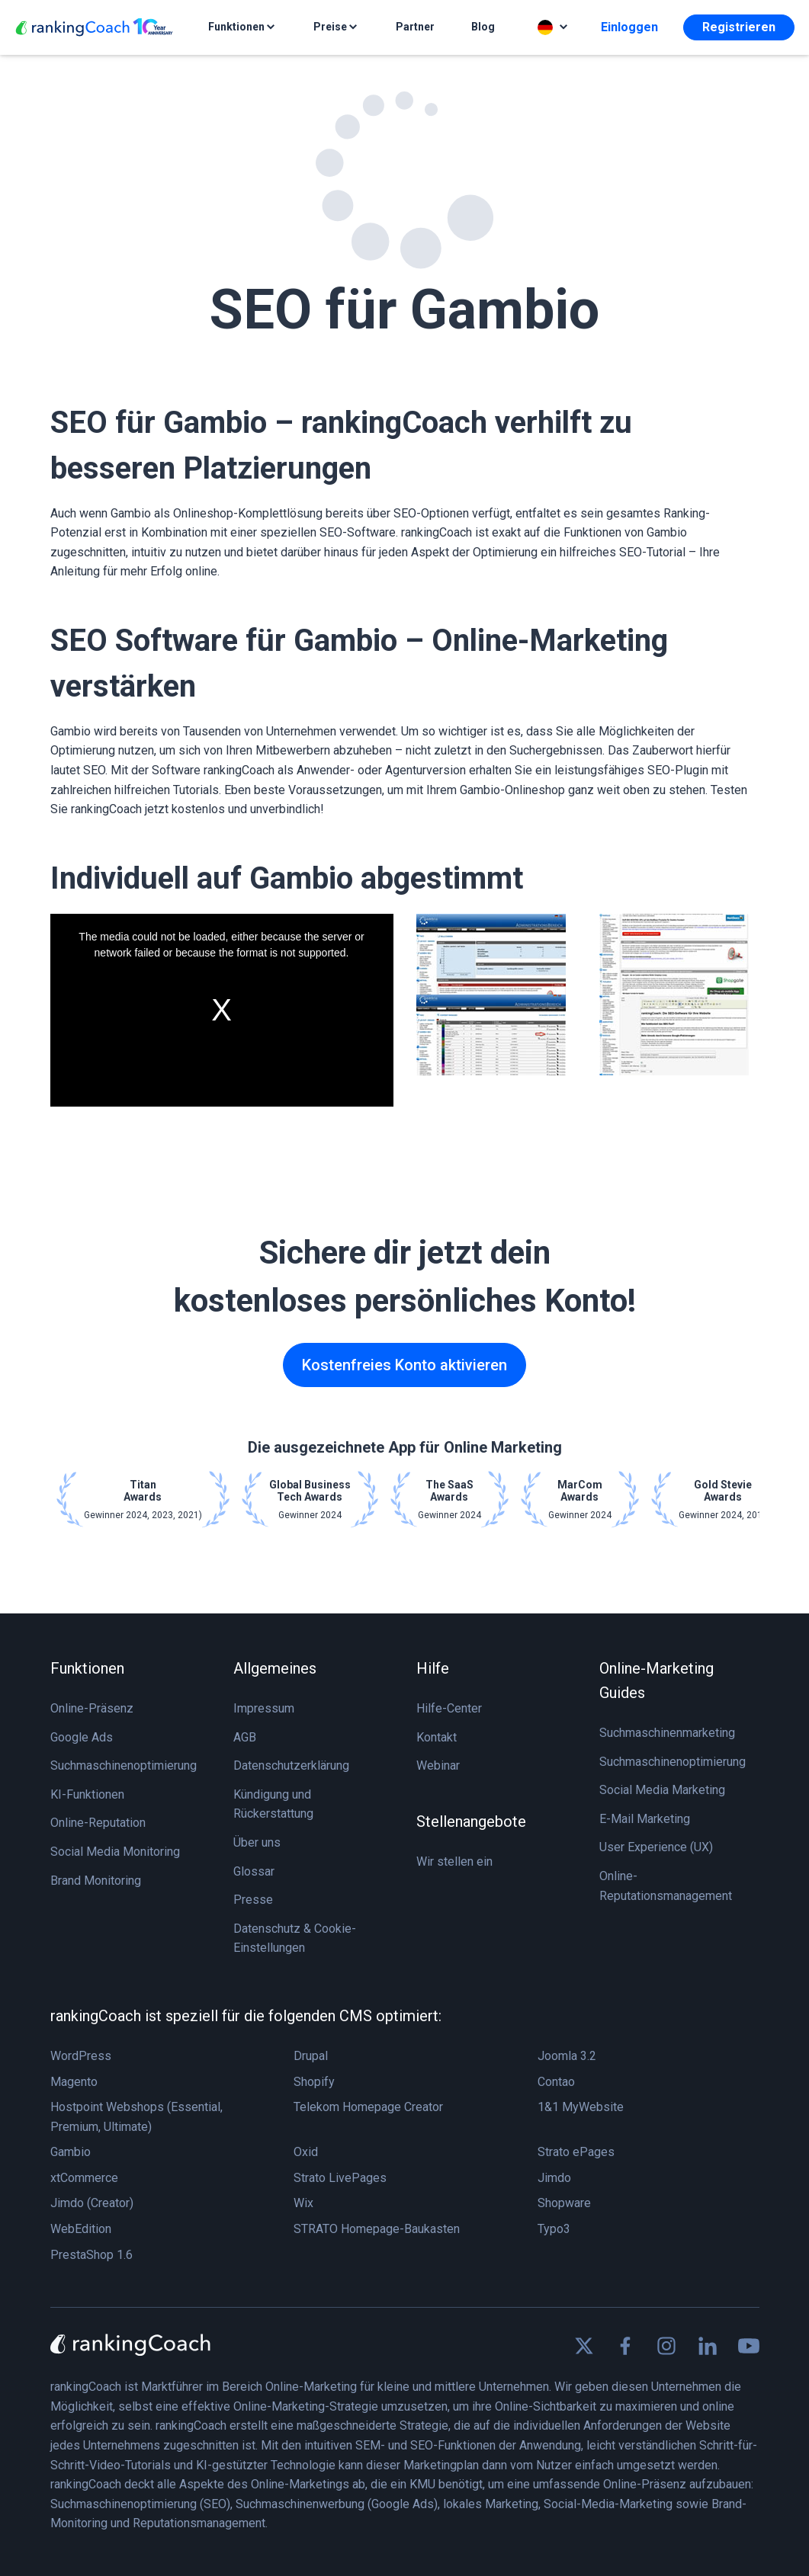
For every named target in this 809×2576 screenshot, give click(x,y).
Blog (483, 27)
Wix (303, 2203)
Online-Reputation (98, 1822)
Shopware (564, 2203)
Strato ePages (576, 2152)
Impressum (263, 1708)
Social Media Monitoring (115, 1851)
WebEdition (80, 2229)
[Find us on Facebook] (625, 2346)
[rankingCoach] (94, 27)
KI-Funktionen (87, 1794)
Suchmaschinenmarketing (667, 1732)
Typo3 (554, 2229)
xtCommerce (84, 2178)
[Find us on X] (584, 2346)
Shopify (314, 2082)
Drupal (311, 2056)
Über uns (257, 1842)
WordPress (80, 2056)
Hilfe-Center (449, 1708)
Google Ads (81, 1737)
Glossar (253, 1871)
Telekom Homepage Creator (368, 2107)
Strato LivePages (340, 2178)
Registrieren (738, 27)
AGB (244, 1737)
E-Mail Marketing (644, 1819)
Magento (74, 2082)
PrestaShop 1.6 (91, 2255)
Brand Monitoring (95, 1880)
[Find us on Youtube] (748, 2346)
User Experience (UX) (656, 1847)
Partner (415, 27)
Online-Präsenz (91, 1708)
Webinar (438, 1765)
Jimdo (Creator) (91, 2203)
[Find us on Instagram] (666, 2346)
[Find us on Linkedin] (707, 2346)
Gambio (70, 2152)
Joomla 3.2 (567, 2056)
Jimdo (554, 2178)
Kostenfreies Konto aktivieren (404, 1365)
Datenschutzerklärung (291, 1765)
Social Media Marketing (662, 1790)
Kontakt (436, 1737)
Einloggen (629, 27)
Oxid (306, 2152)
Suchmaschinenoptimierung (123, 1765)
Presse (253, 1899)
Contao (556, 2082)
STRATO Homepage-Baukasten (377, 2229)
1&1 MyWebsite (581, 2107)
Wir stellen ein (454, 1861)
